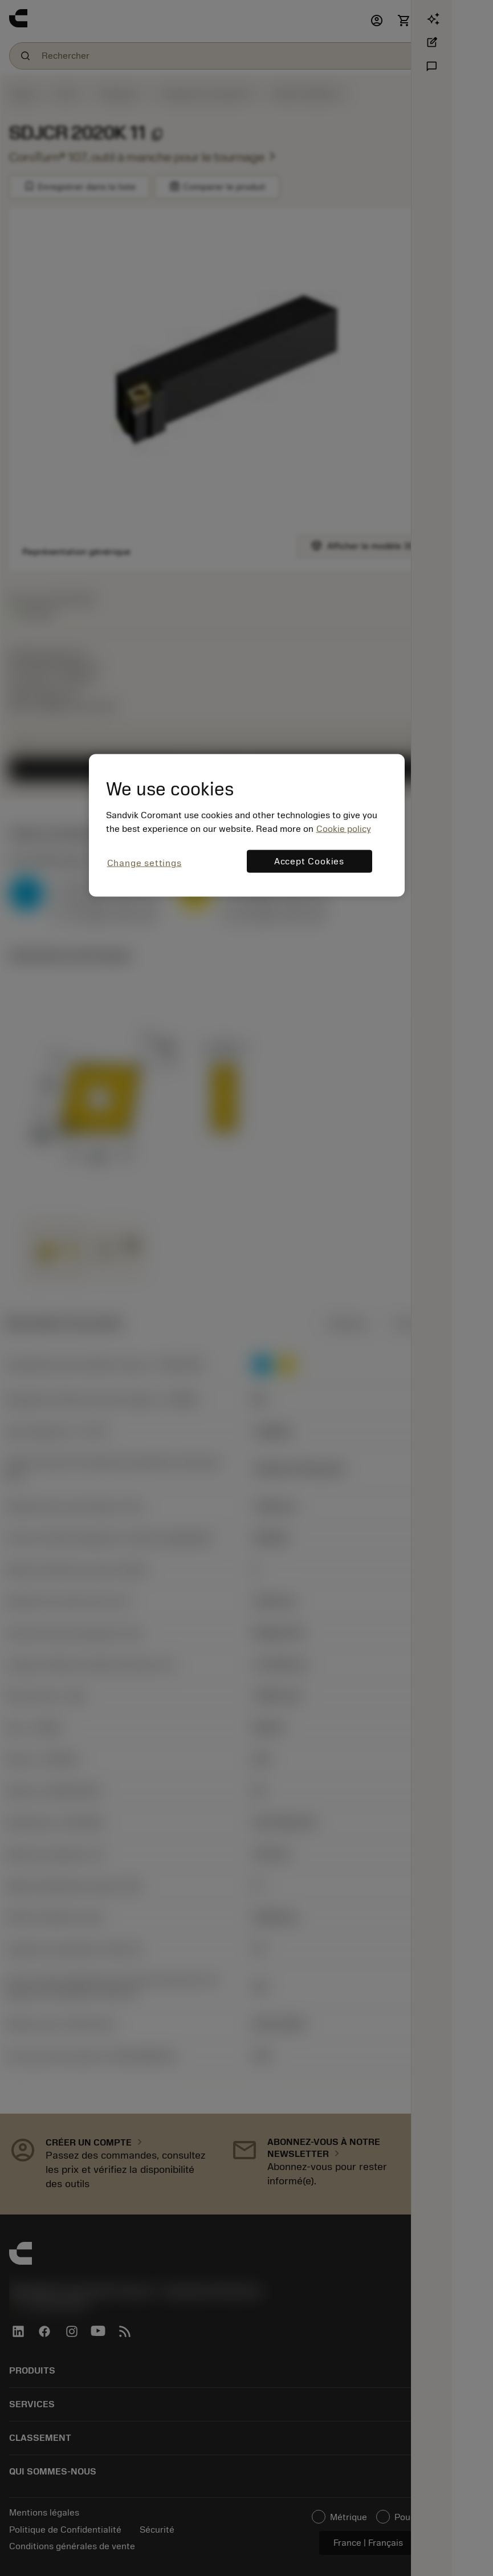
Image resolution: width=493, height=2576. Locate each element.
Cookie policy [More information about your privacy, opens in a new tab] (343, 829)
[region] (247, 825)
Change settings (144, 863)
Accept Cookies (309, 861)
